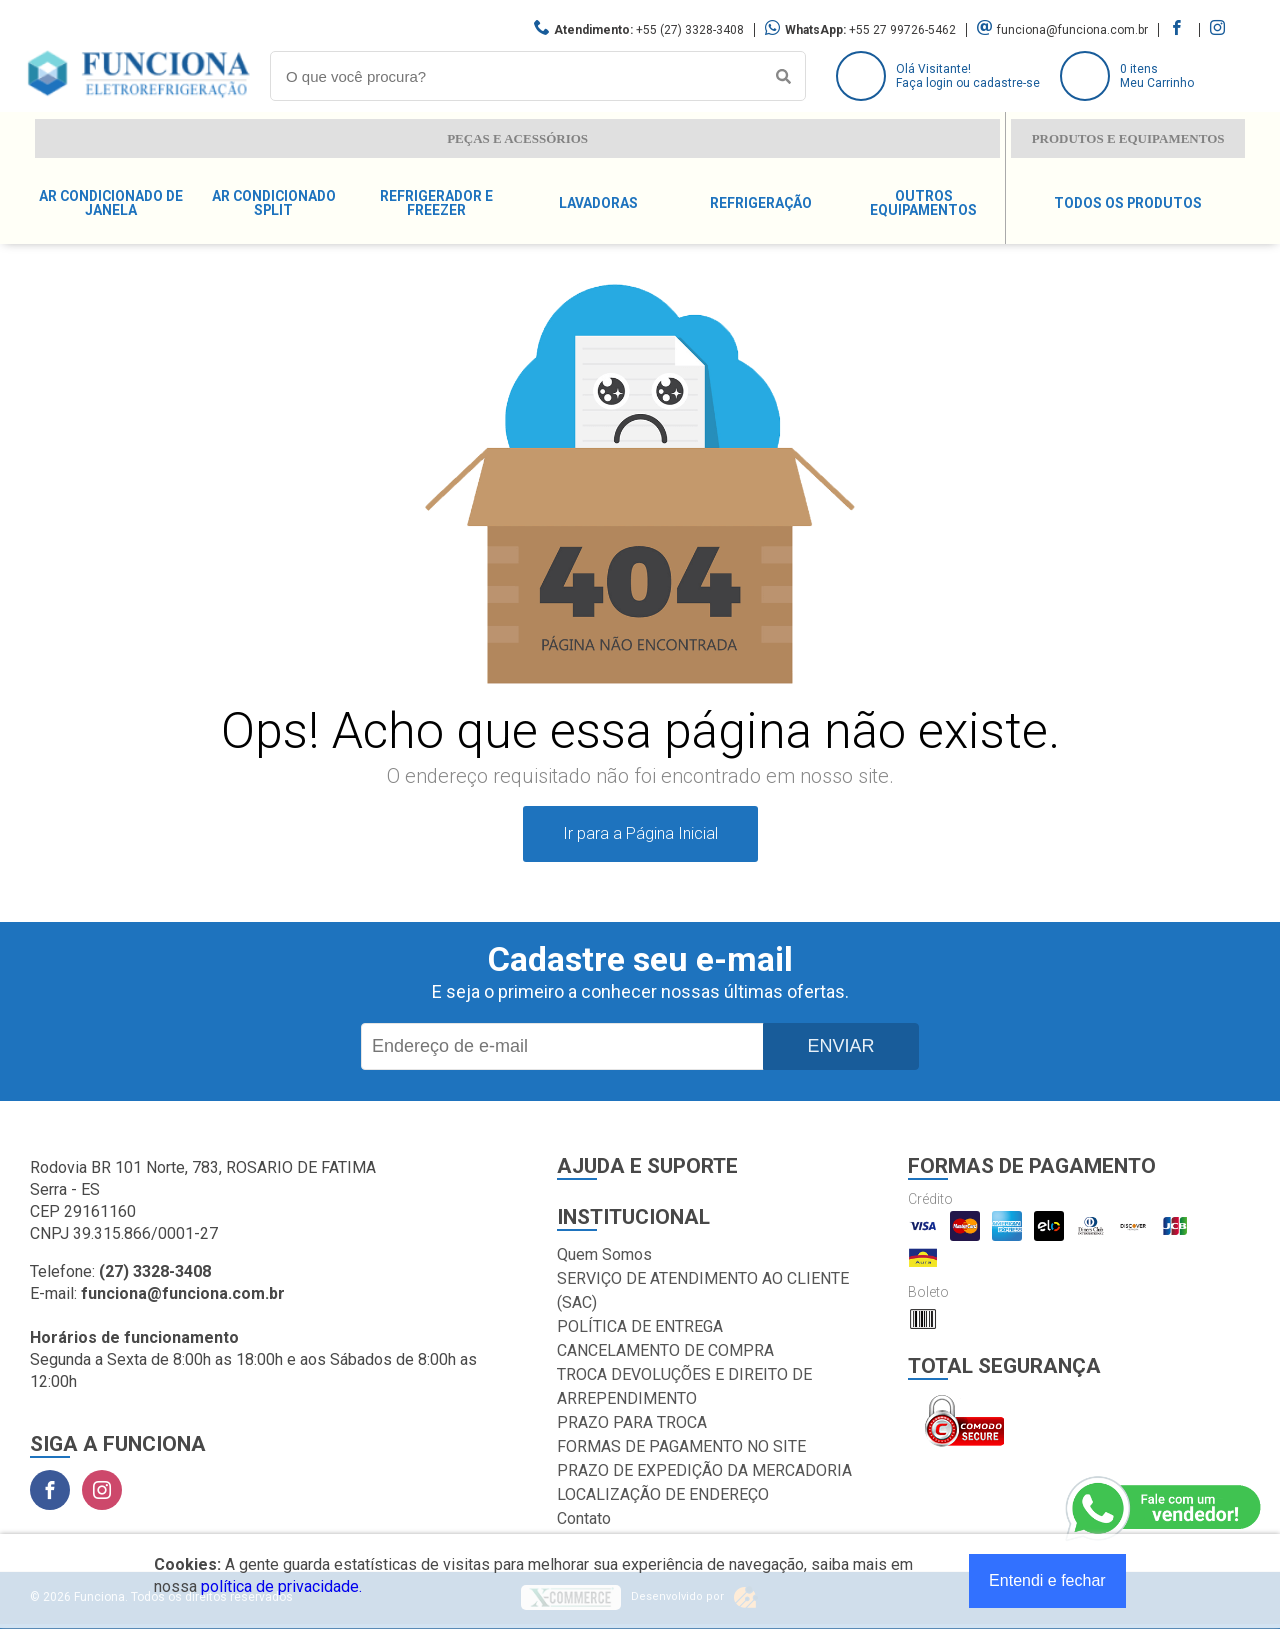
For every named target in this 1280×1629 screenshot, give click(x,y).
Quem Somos (604, 1254)
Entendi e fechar (1047, 1580)
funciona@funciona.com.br (1072, 30)
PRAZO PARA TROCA (632, 1422)
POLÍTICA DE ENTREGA (640, 1326)
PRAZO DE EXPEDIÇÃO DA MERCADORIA (704, 1470)
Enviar (840, 1046)
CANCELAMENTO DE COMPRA (665, 1350)
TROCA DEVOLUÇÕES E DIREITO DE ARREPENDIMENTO (684, 1386)
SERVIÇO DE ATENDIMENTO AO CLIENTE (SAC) (703, 1290)
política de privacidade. (281, 1586)
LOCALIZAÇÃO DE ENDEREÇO (663, 1494)
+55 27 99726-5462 (902, 30)
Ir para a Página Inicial (640, 833)
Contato (584, 1518)
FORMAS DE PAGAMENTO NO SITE (681, 1446)
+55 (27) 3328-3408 (690, 30)
